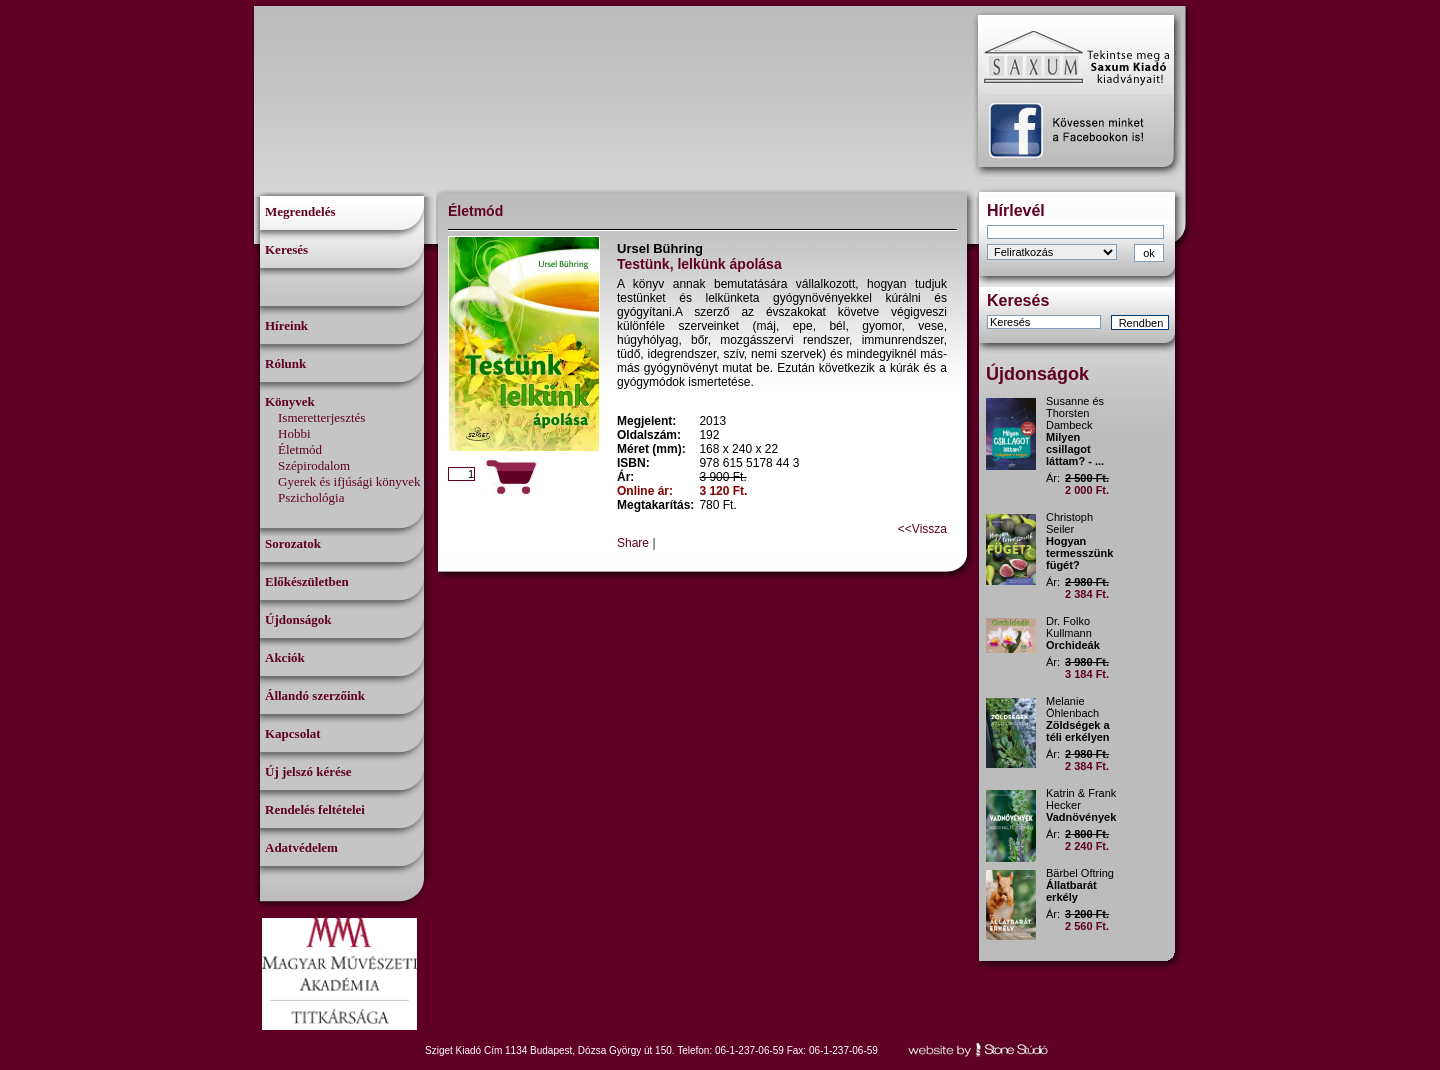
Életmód (300, 449)
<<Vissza (922, 529)
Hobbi (294, 433)
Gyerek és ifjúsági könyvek (349, 481)
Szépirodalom (314, 465)
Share (633, 543)
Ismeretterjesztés (321, 417)
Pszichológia (311, 497)
